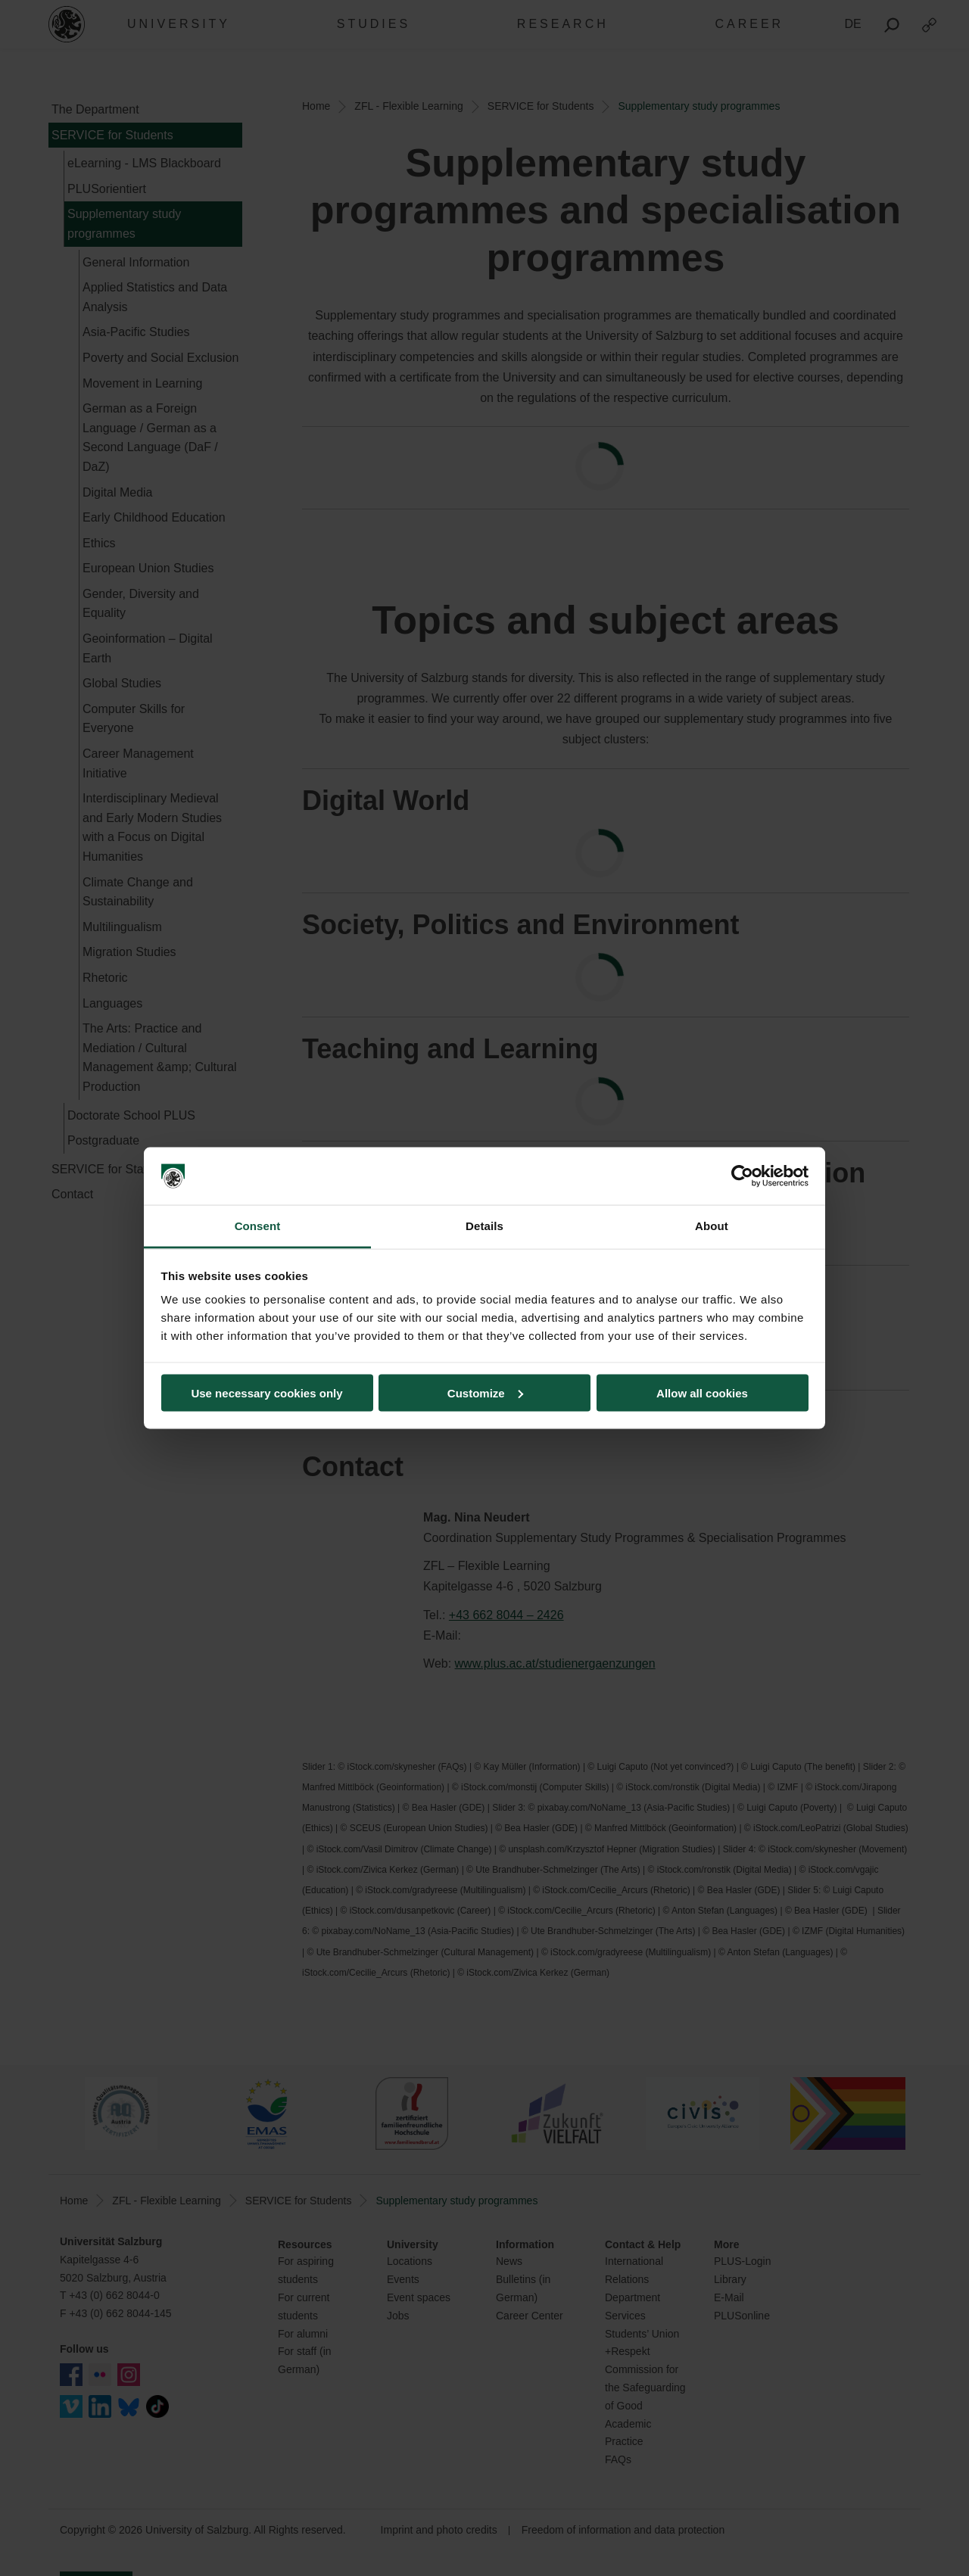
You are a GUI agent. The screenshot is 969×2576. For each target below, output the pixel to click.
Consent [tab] (258, 1225)
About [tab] (711, 1225)
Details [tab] (484, 1225)
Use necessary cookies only (266, 1392)
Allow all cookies (702, 1392)
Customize (485, 1392)
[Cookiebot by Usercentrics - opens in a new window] (742, 1176)
